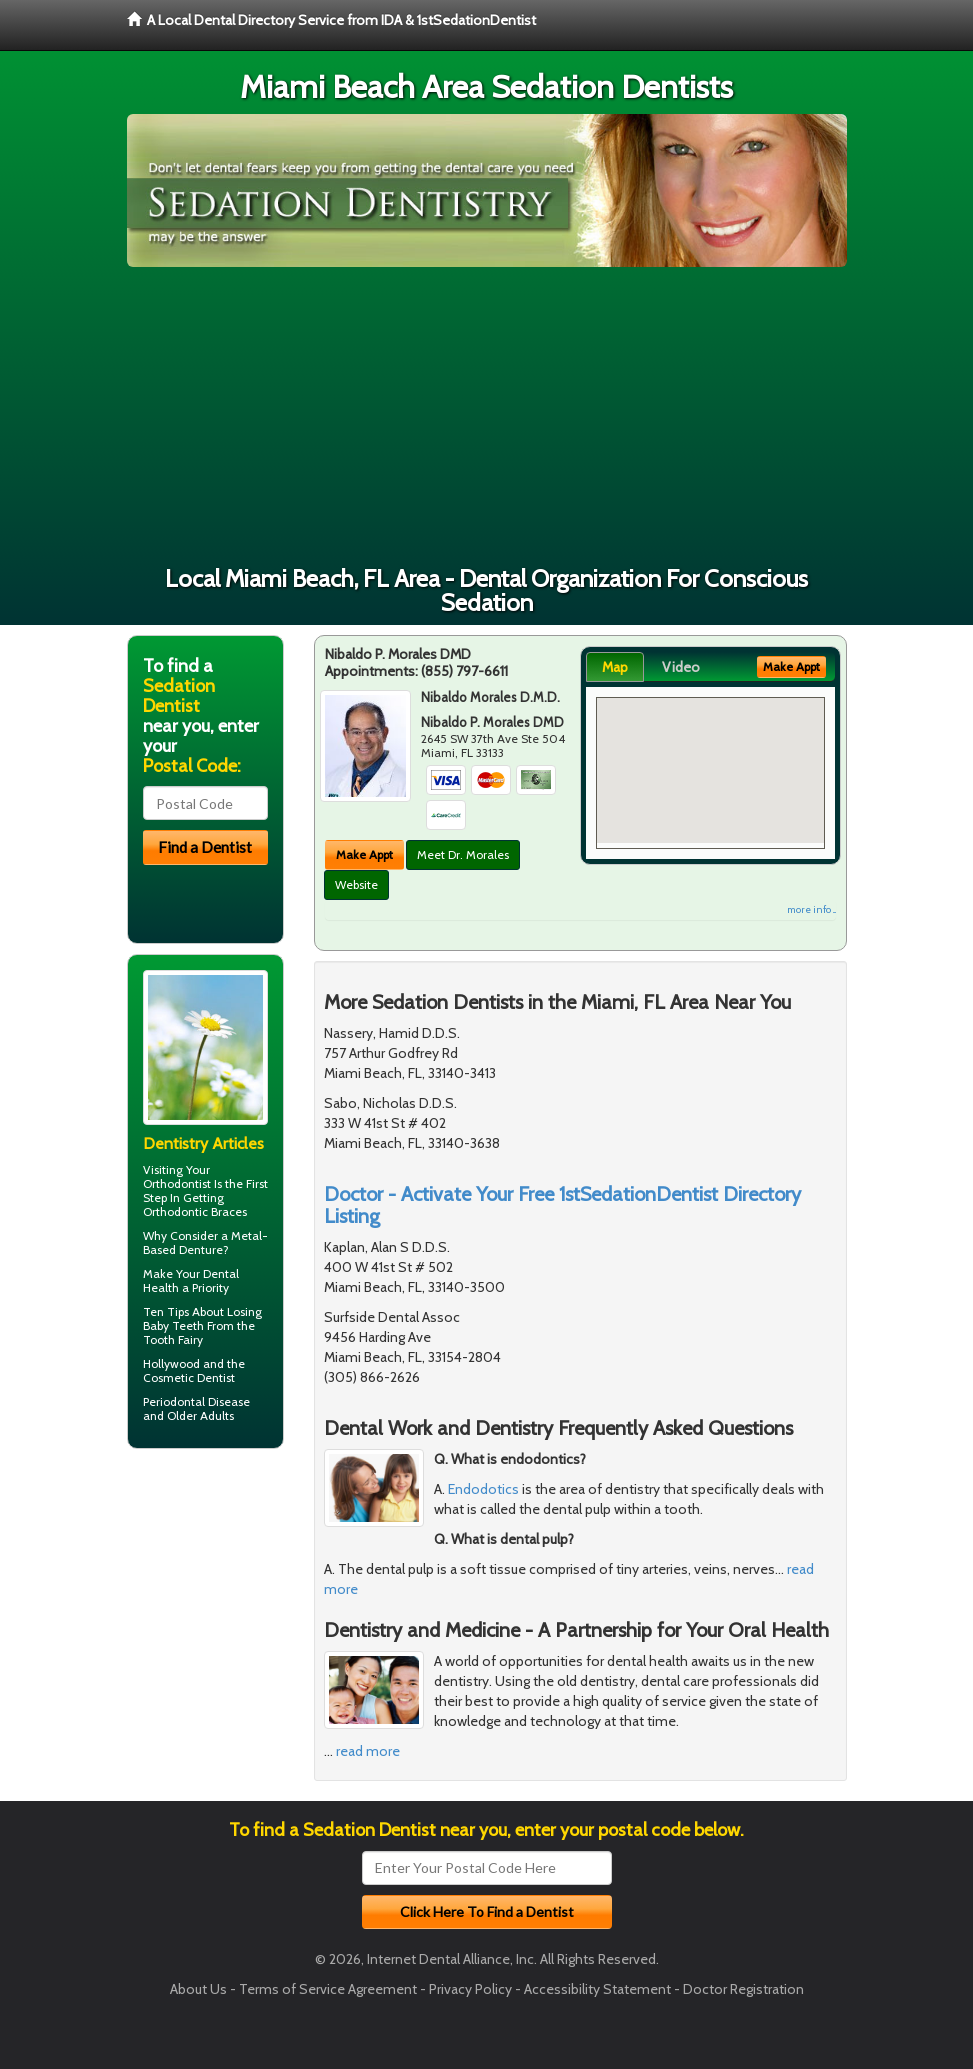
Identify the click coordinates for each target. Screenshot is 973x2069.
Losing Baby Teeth (202, 1318)
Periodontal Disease (196, 1401)
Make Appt (364, 854)
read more (368, 1751)
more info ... (811, 909)
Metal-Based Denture (205, 1242)
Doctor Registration (743, 1989)
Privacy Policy (470, 1989)
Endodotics (483, 1489)
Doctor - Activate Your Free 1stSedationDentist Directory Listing (562, 1205)
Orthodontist (177, 1183)
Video (681, 667)
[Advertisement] (487, 417)
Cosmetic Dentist (189, 1377)
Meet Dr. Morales (463, 854)
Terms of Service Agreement (328, 1989)
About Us (198, 1989)
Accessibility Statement (597, 1989)
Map (615, 667)
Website (356, 884)
